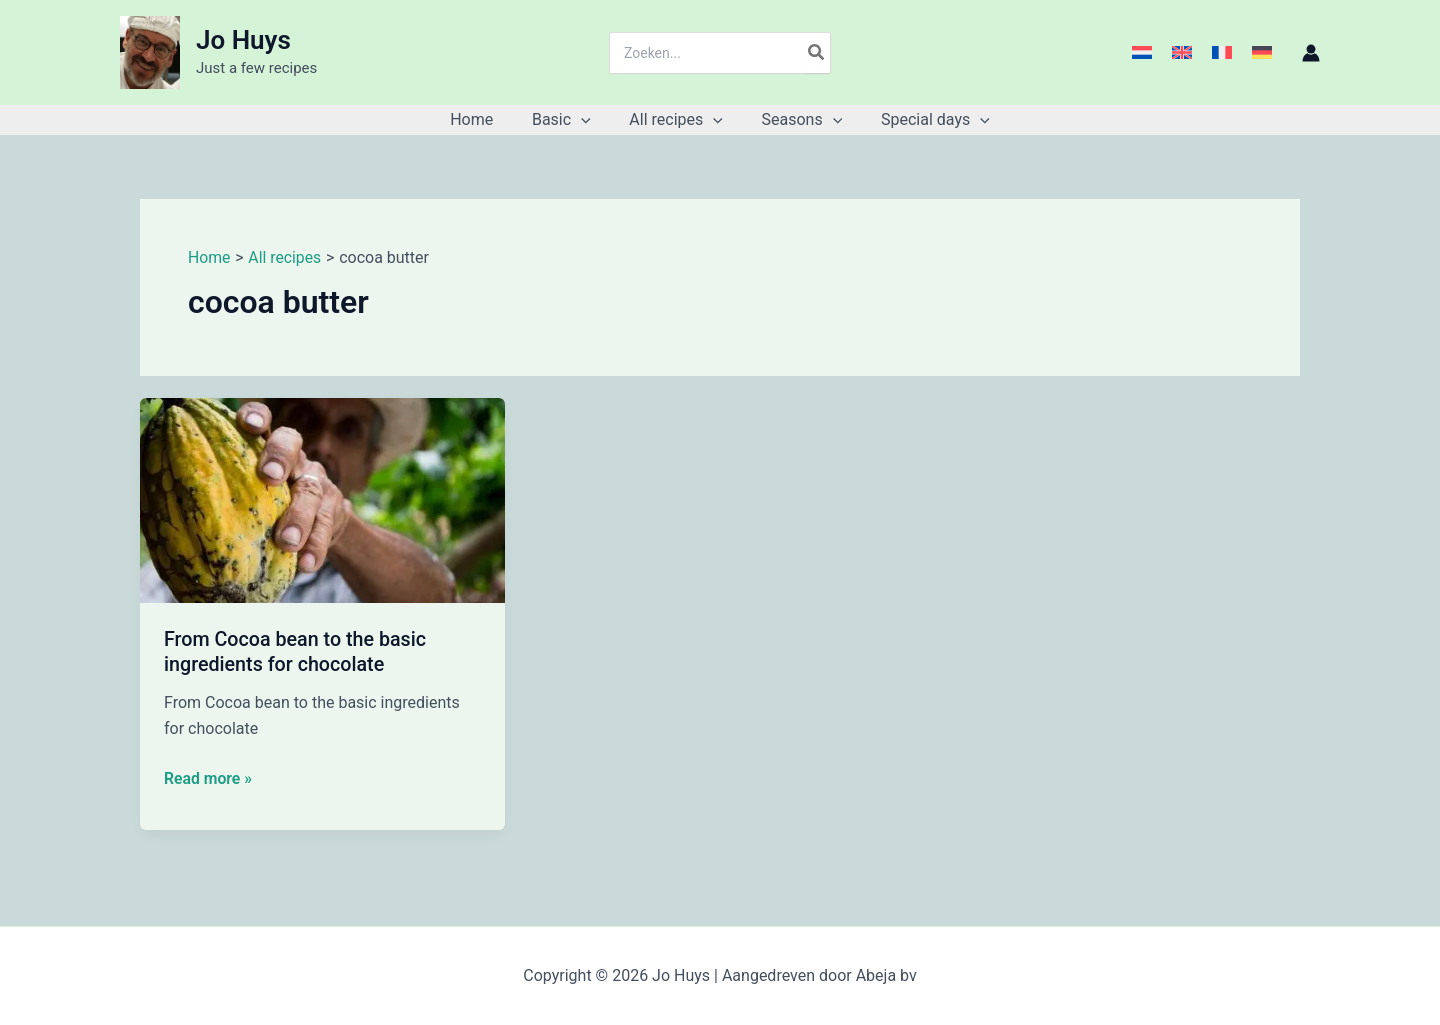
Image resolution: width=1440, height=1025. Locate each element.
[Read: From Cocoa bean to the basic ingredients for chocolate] (322, 499)
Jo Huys (243, 40)
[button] (588, 120)
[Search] (817, 53)
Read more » (208, 778)
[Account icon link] (1311, 53)
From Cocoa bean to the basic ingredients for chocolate (297, 651)
